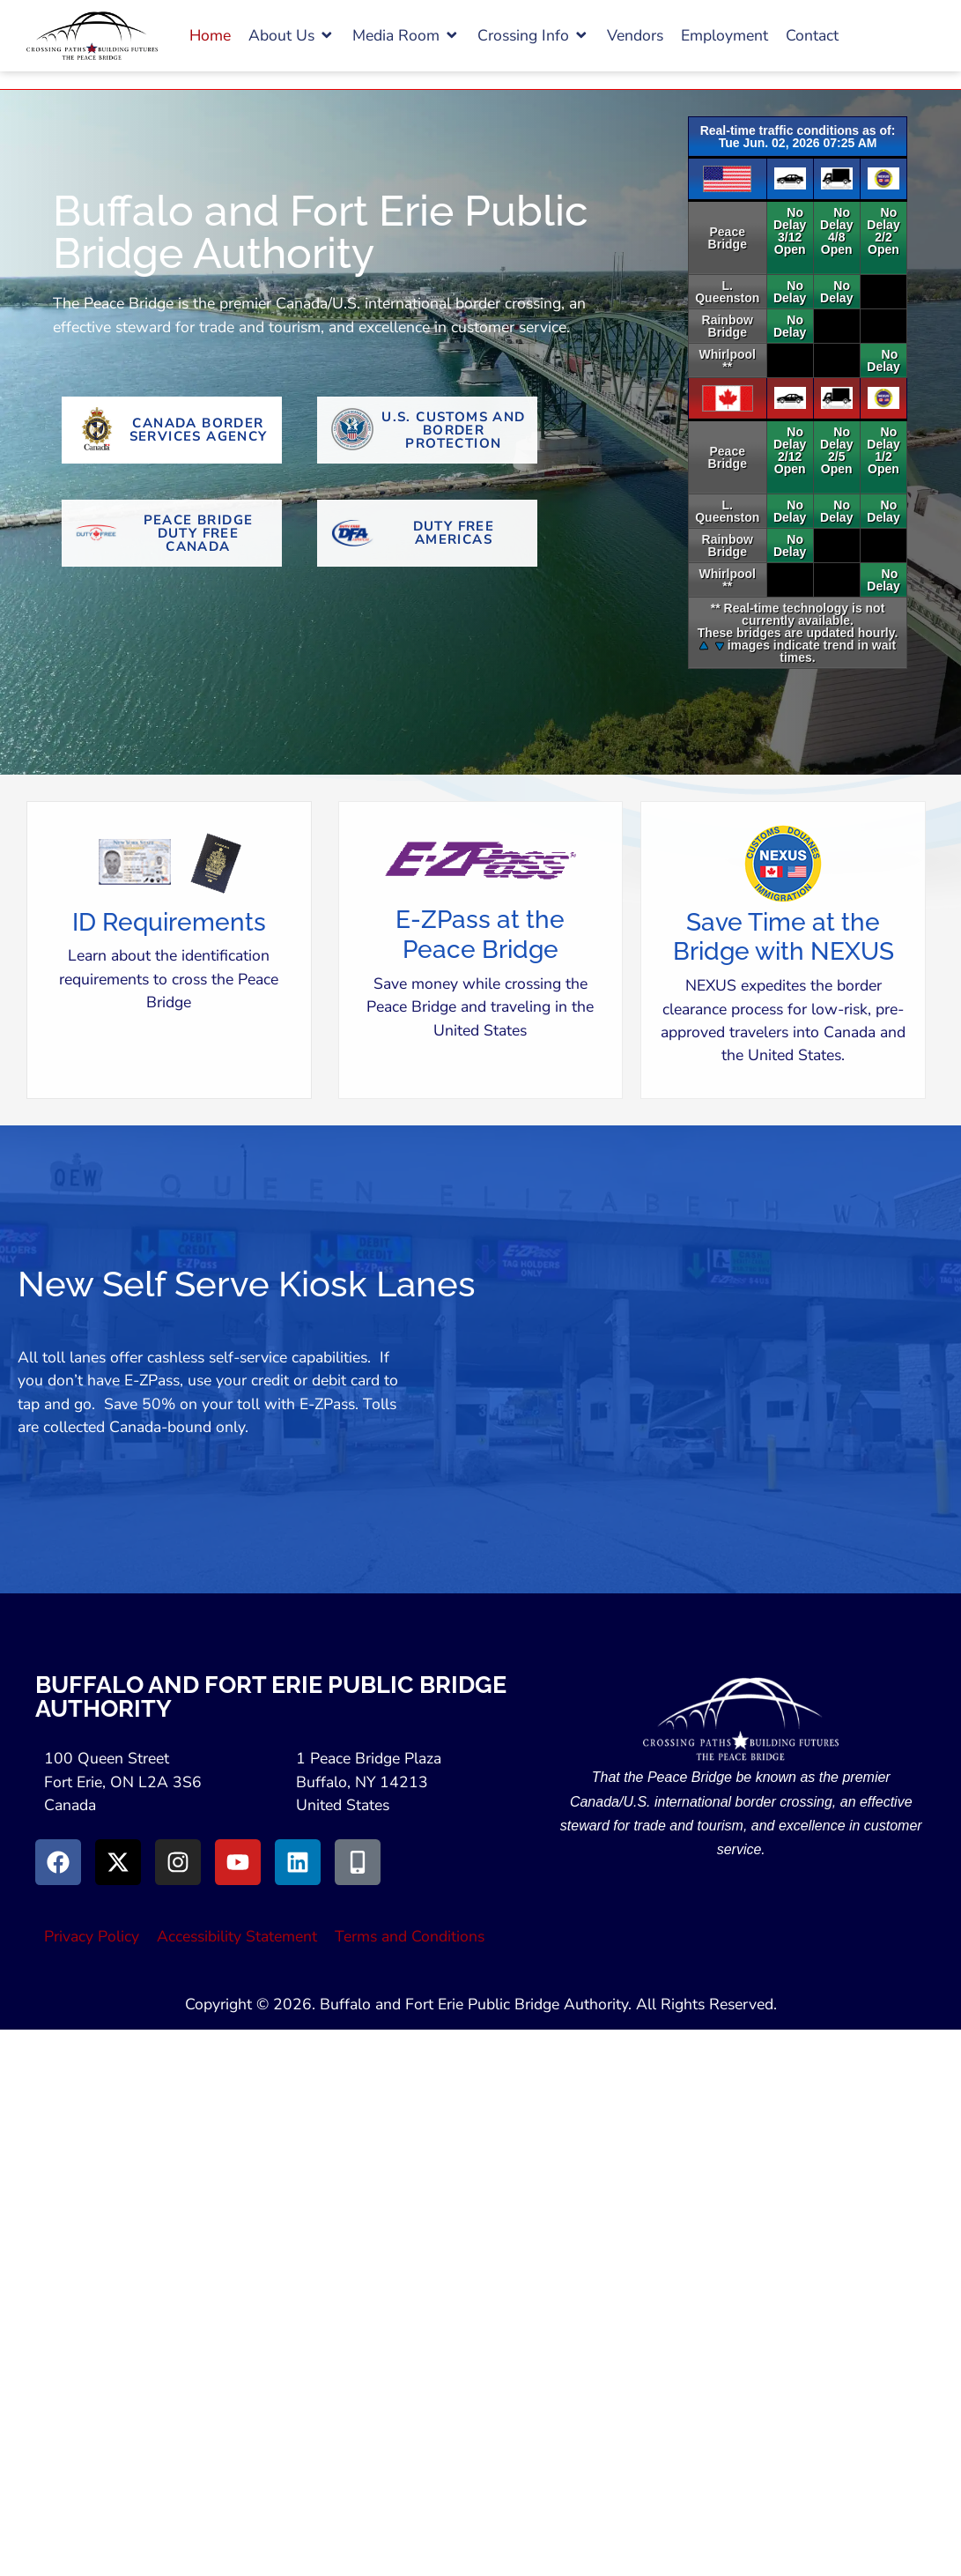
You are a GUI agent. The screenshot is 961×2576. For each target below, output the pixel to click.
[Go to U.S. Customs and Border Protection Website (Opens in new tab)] (427, 430)
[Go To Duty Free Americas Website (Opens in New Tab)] (427, 533)
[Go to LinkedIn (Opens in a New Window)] (298, 1862)
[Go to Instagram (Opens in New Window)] (178, 1862)
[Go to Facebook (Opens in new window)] (58, 1862)
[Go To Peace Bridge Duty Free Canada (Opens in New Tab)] (172, 533)
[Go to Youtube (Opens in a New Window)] (238, 1862)
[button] (292, 35)
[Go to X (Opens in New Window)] (118, 1862)
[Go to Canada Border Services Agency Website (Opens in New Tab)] (172, 430)
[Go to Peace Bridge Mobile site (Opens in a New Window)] (358, 1862)
